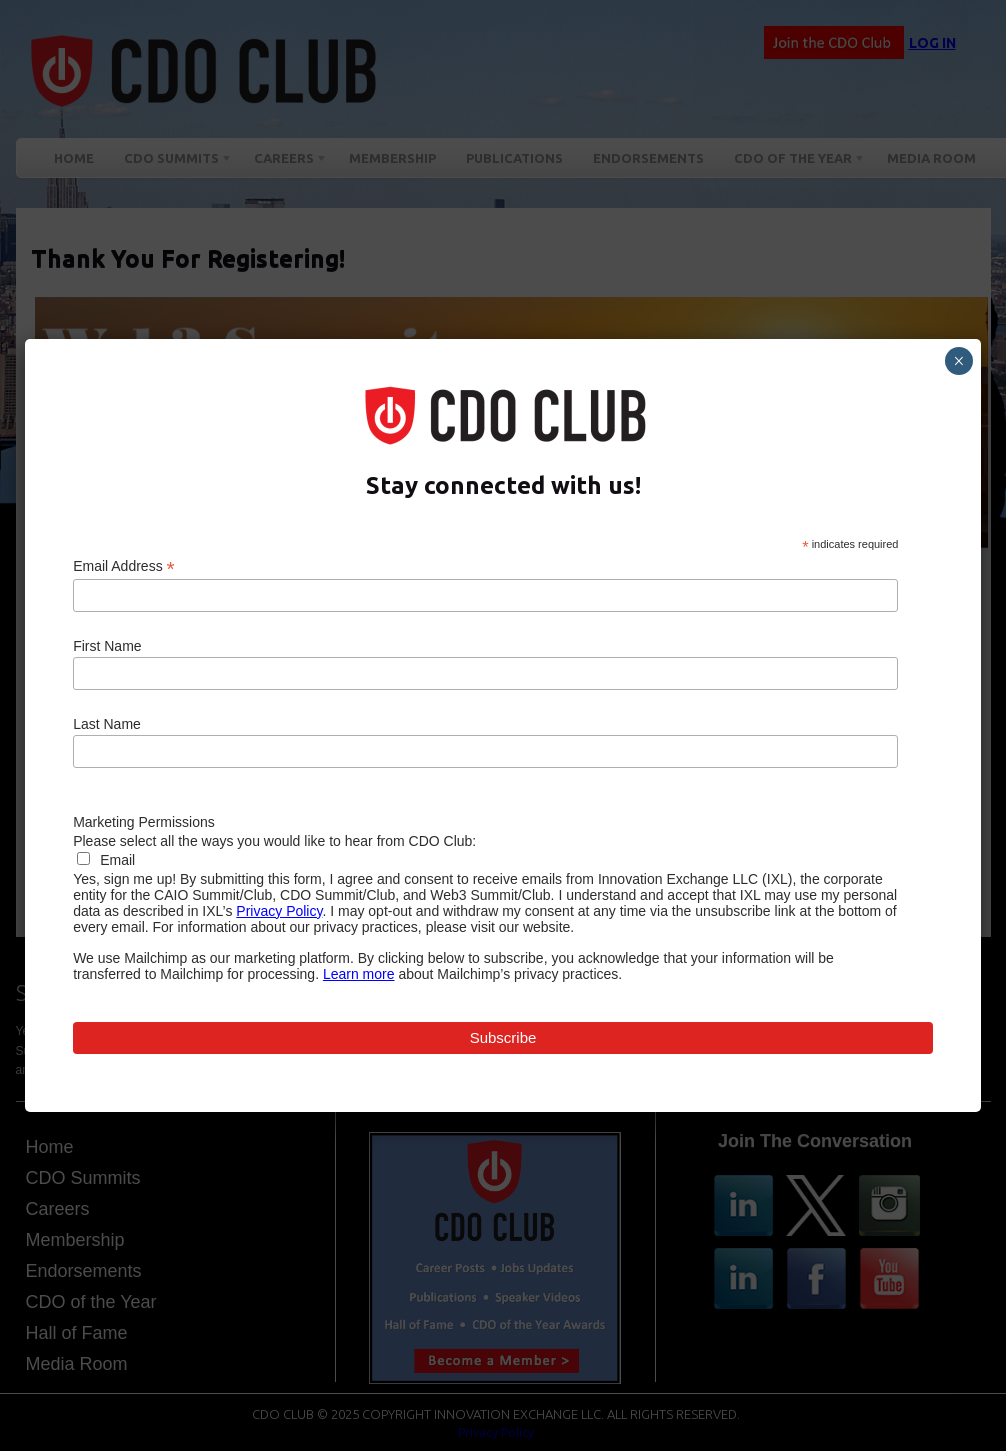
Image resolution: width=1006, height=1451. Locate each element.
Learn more (359, 974)
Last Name (107, 724)
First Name (107, 646)
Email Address (124, 566)
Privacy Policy (279, 911)
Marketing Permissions (144, 822)
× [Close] (958, 361)
